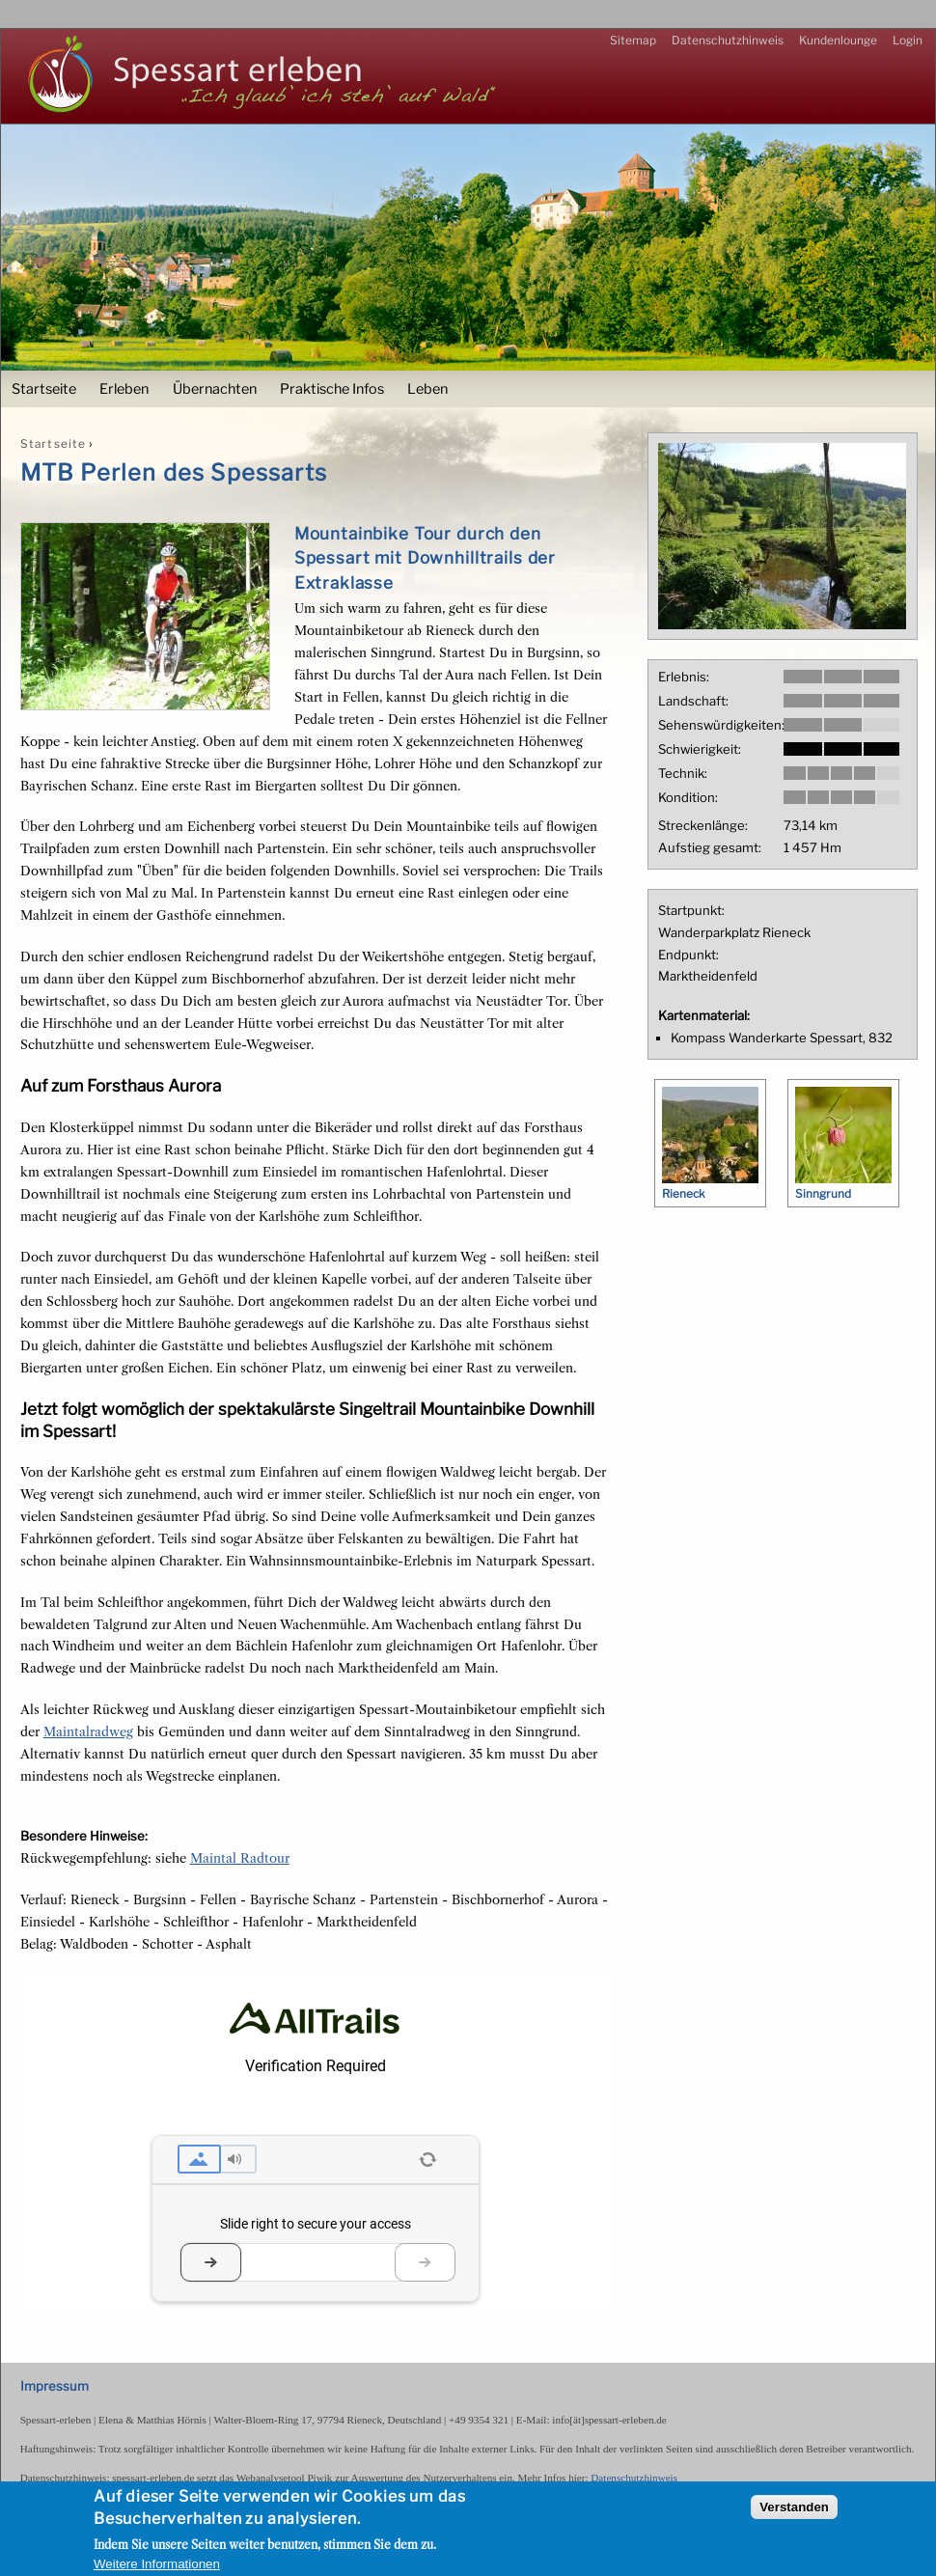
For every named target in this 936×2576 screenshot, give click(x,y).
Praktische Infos (332, 389)
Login (907, 40)
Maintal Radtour (239, 1858)
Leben (427, 389)
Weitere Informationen (157, 2564)
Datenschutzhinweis (728, 40)
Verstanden (794, 2507)
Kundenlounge (838, 40)
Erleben (124, 389)
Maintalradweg (88, 1731)
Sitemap (633, 40)
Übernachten (215, 389)
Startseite (44, 389)
